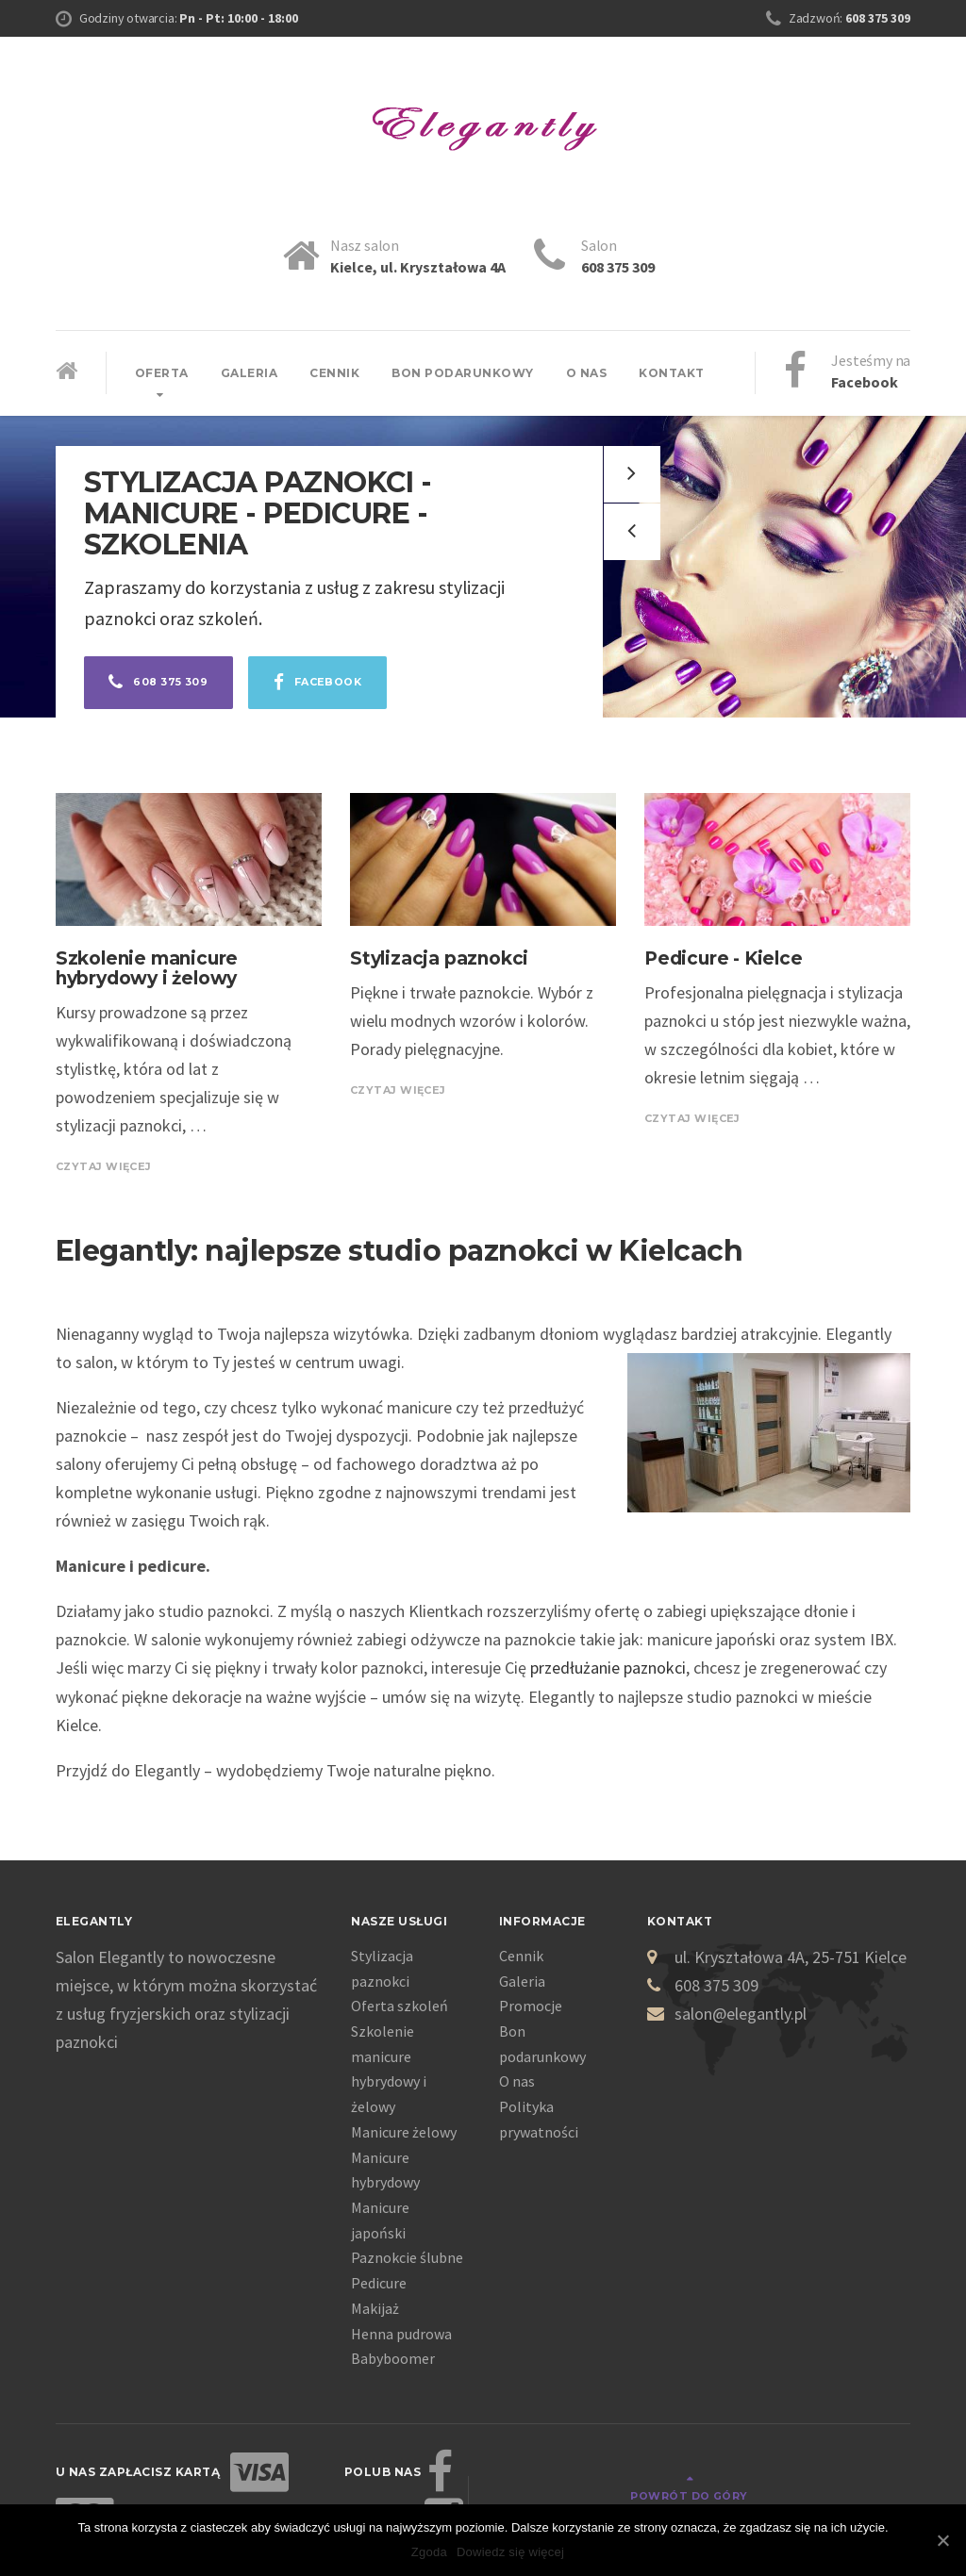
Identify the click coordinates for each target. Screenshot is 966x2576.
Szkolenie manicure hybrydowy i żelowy (147, 968)
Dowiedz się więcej (510, 2552)
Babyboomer (393, 2358)
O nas (587, 373)
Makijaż (375, 2308)
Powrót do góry (840, 2473)
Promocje (530, 2005)
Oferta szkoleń (399, 2005)
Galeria (249, 373)
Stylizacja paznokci (439, 958)
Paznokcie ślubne (407, 2257)
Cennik (334, 373)
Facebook (334, 685)
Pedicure (379, 2282)
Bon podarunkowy (462, 373)
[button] (632, 532)
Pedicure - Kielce (723, 958)
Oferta (162, 373)
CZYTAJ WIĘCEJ (108, 1166)
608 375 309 (164, 685)
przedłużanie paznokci (608, 1667)
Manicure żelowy (404, 2131)
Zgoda (429, 2552)
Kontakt (672, 373)
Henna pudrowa (401, 2333)
